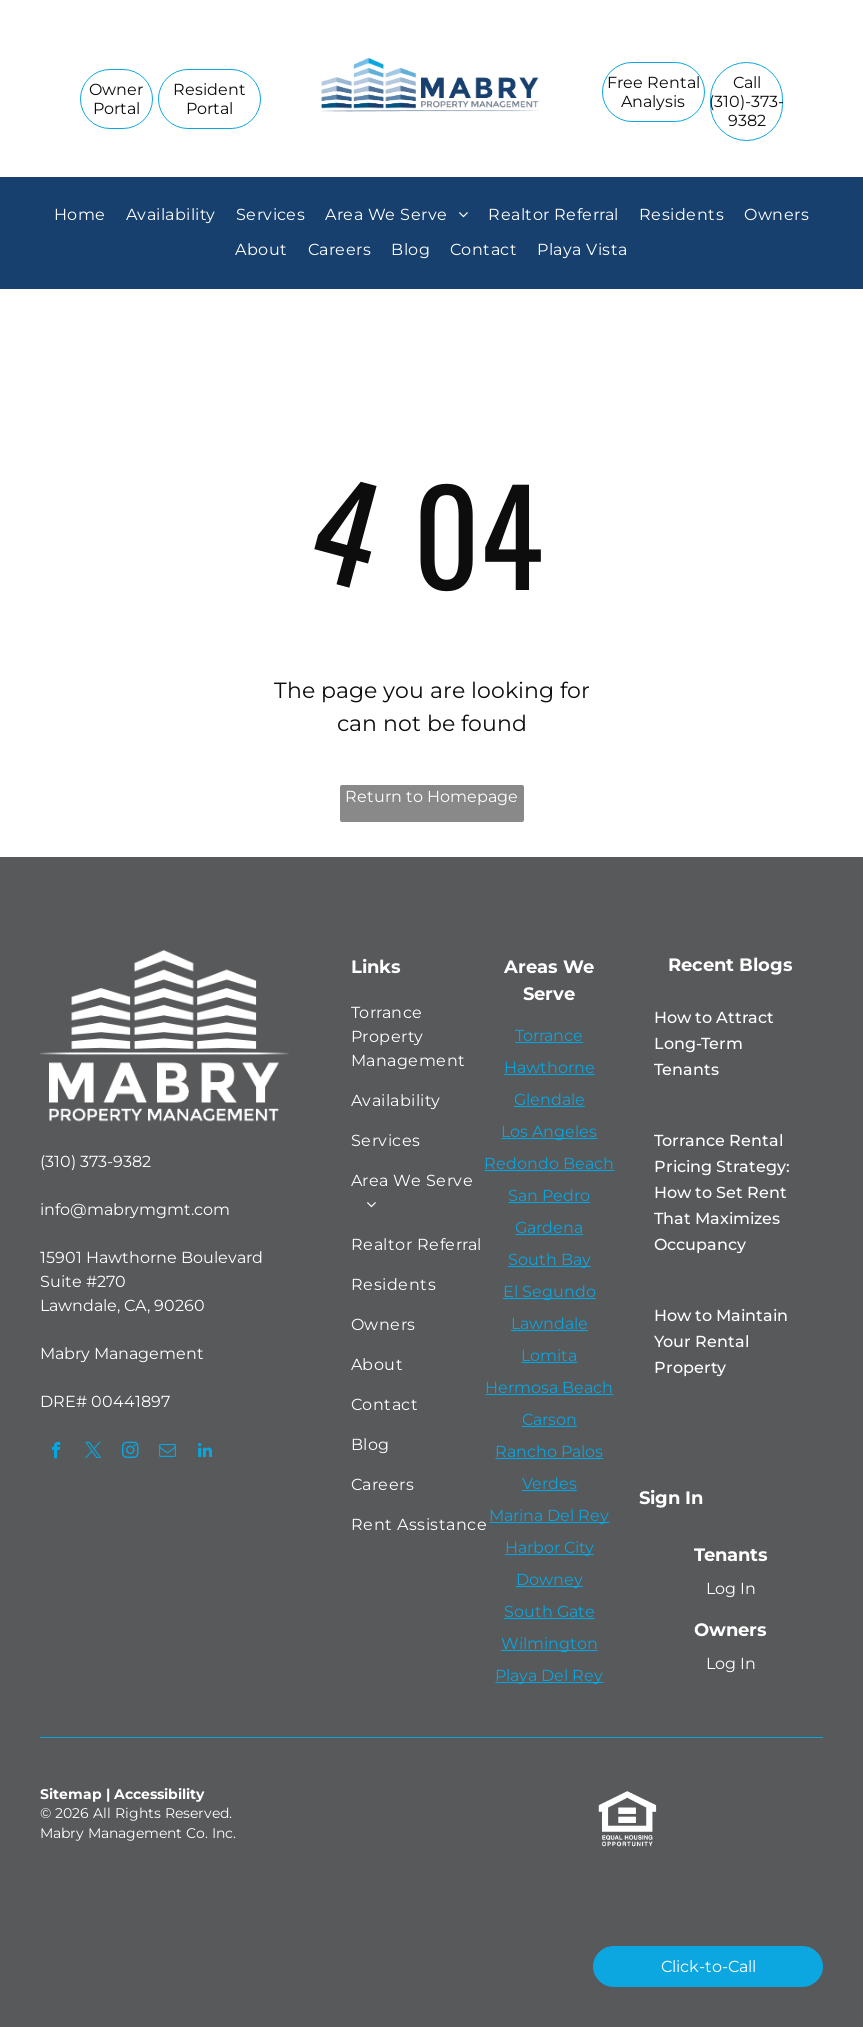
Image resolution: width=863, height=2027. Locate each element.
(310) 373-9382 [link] (95, 1161)
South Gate (549, 1611)
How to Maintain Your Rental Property (721, 1341)
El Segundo (549, 1291)
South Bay (549, 1259)
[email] (167, 1453)
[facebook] (56, 1453)
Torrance (549, 1035)
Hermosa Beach (549, 1387)
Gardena (549, 1227)
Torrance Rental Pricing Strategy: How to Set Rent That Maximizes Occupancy (722, 1192)
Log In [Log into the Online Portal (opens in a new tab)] (731, 1588)
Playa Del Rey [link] (549, 1675)
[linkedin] (204, 1453)
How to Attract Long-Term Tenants (714, 1043)
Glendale (549, 1099)
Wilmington (549, 1643)
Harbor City (549, 1547)
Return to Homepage (431, 796)
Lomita (549, 1355)
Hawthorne (549, 1067)
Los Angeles (549, 1131)
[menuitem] (80, 215)
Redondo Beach (549, 1163)
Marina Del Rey (549, 1515)
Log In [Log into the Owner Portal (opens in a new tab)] (731, 1663)
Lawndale (549, 1323)
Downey (549, 1579)
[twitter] (93, 1453)
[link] (746, 101)
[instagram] (130, 1453)
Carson (549, 1419)
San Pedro (549, 1195)
